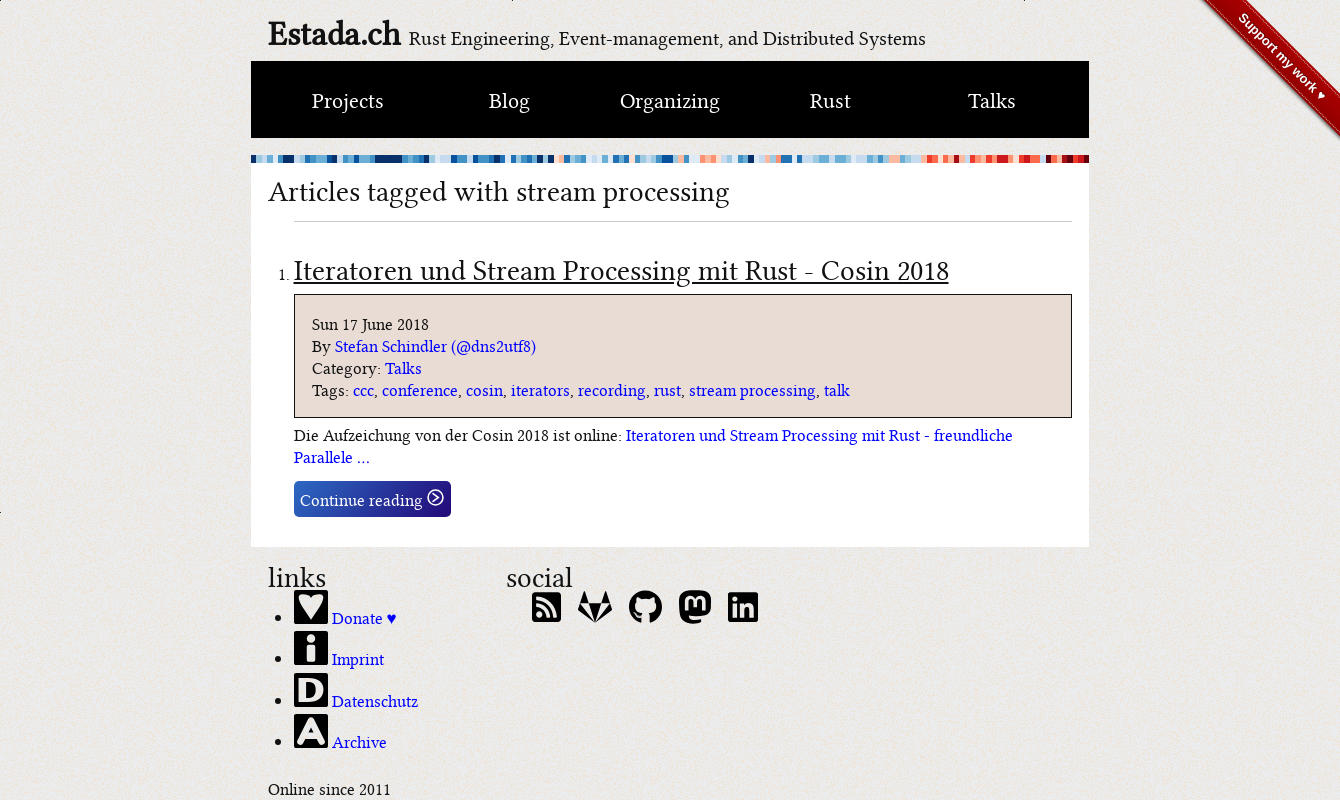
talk (837, 389)
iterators (540, 389)
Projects (348, 98)
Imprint (339, 650)
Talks (992, 98)
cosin (484, 389)
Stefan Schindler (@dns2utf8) (435, 345)
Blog (509, 98)
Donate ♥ (345, 609)
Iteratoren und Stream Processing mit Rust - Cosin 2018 (621, 267)
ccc (363, 389)
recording (612, 389)
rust (667, 389)
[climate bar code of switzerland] (670, 159)
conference (420, 389)
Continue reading (372, 499)
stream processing (752, 389)
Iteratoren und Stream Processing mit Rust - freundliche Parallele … (653, 445)
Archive (340, 733)
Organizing (670, 98)
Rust (830, 98)
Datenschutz (356, 692)
